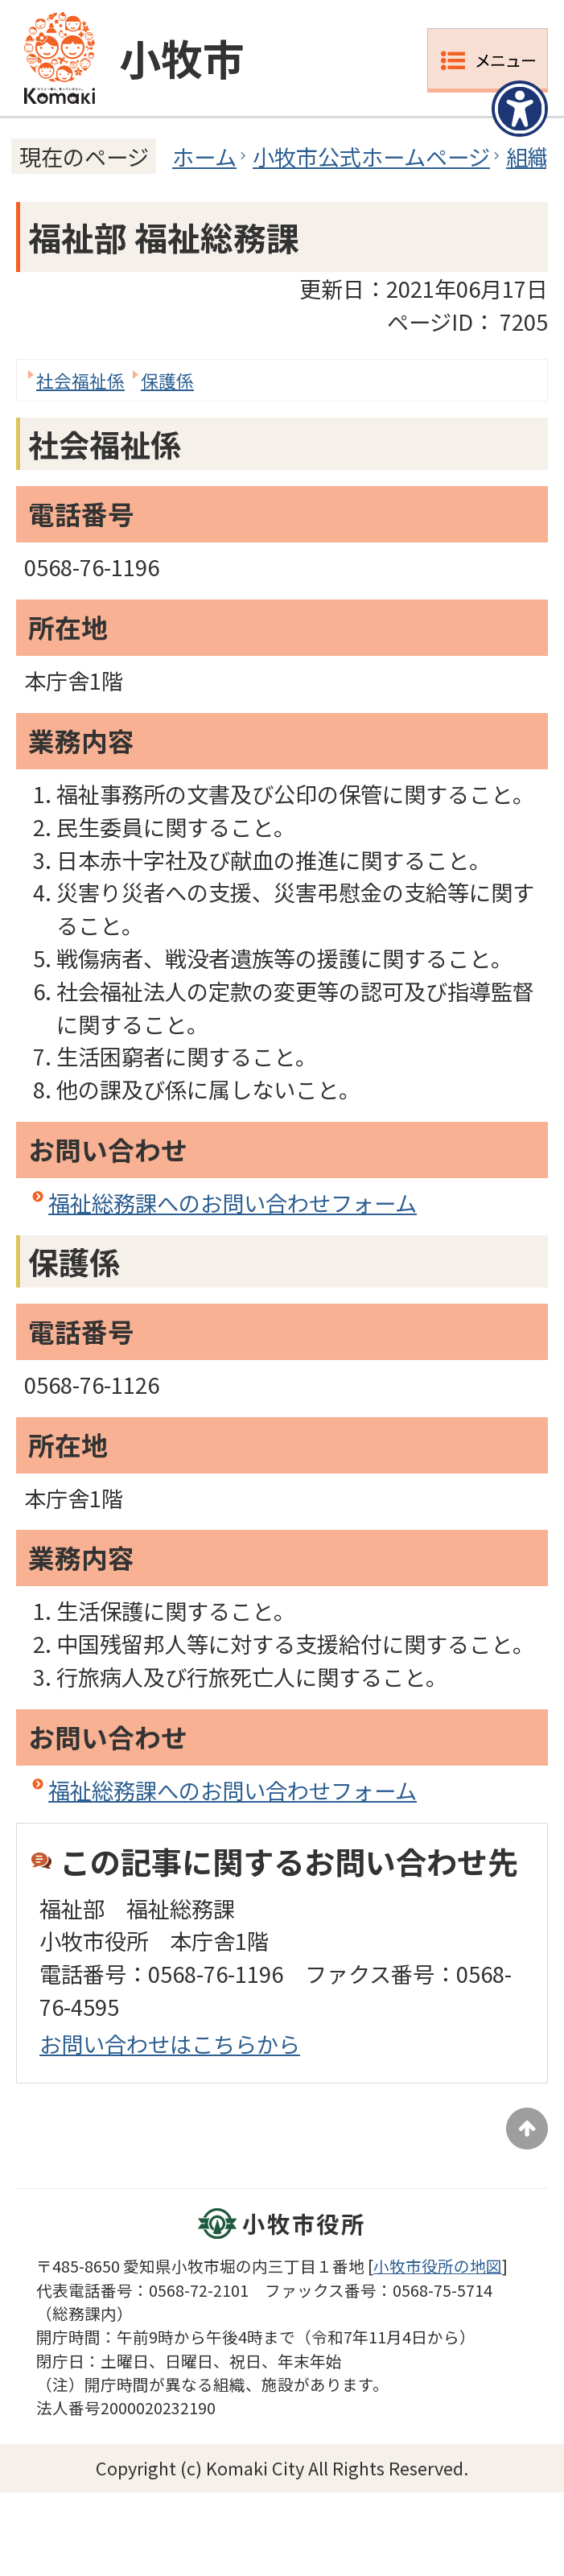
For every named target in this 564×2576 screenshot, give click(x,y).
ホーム (204, 156)
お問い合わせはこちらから (169, 2043)
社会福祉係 (80, 380)
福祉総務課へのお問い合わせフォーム (232, 1202)
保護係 (167, 380)
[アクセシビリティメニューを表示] (520, 108)
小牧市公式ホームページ (371, 156)
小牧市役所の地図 (437, 2265)
